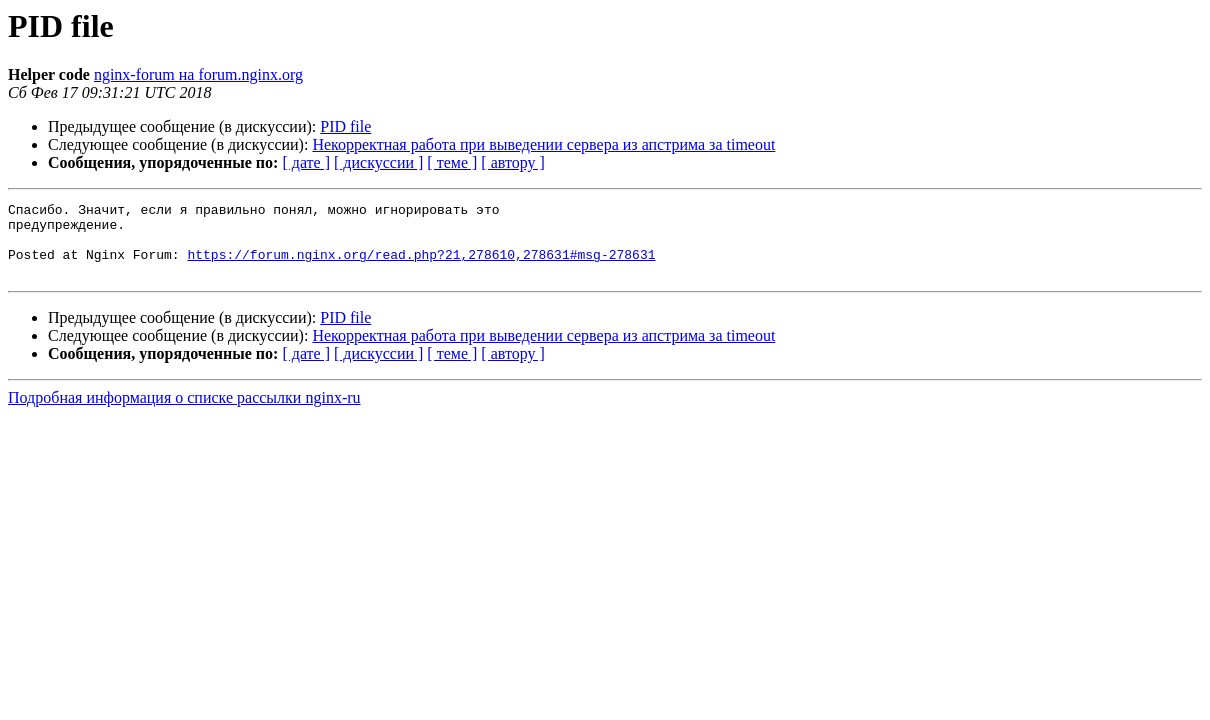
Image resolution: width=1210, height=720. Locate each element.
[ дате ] (306, 162)
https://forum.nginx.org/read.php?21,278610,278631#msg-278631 (421, 266)
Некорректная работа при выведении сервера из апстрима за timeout (543, 144)
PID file (345, 126)
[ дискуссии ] (378, 162)
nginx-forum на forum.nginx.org (198, 74)
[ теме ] (452, 162)
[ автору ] (512, 162)
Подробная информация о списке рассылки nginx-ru (184, 412)
